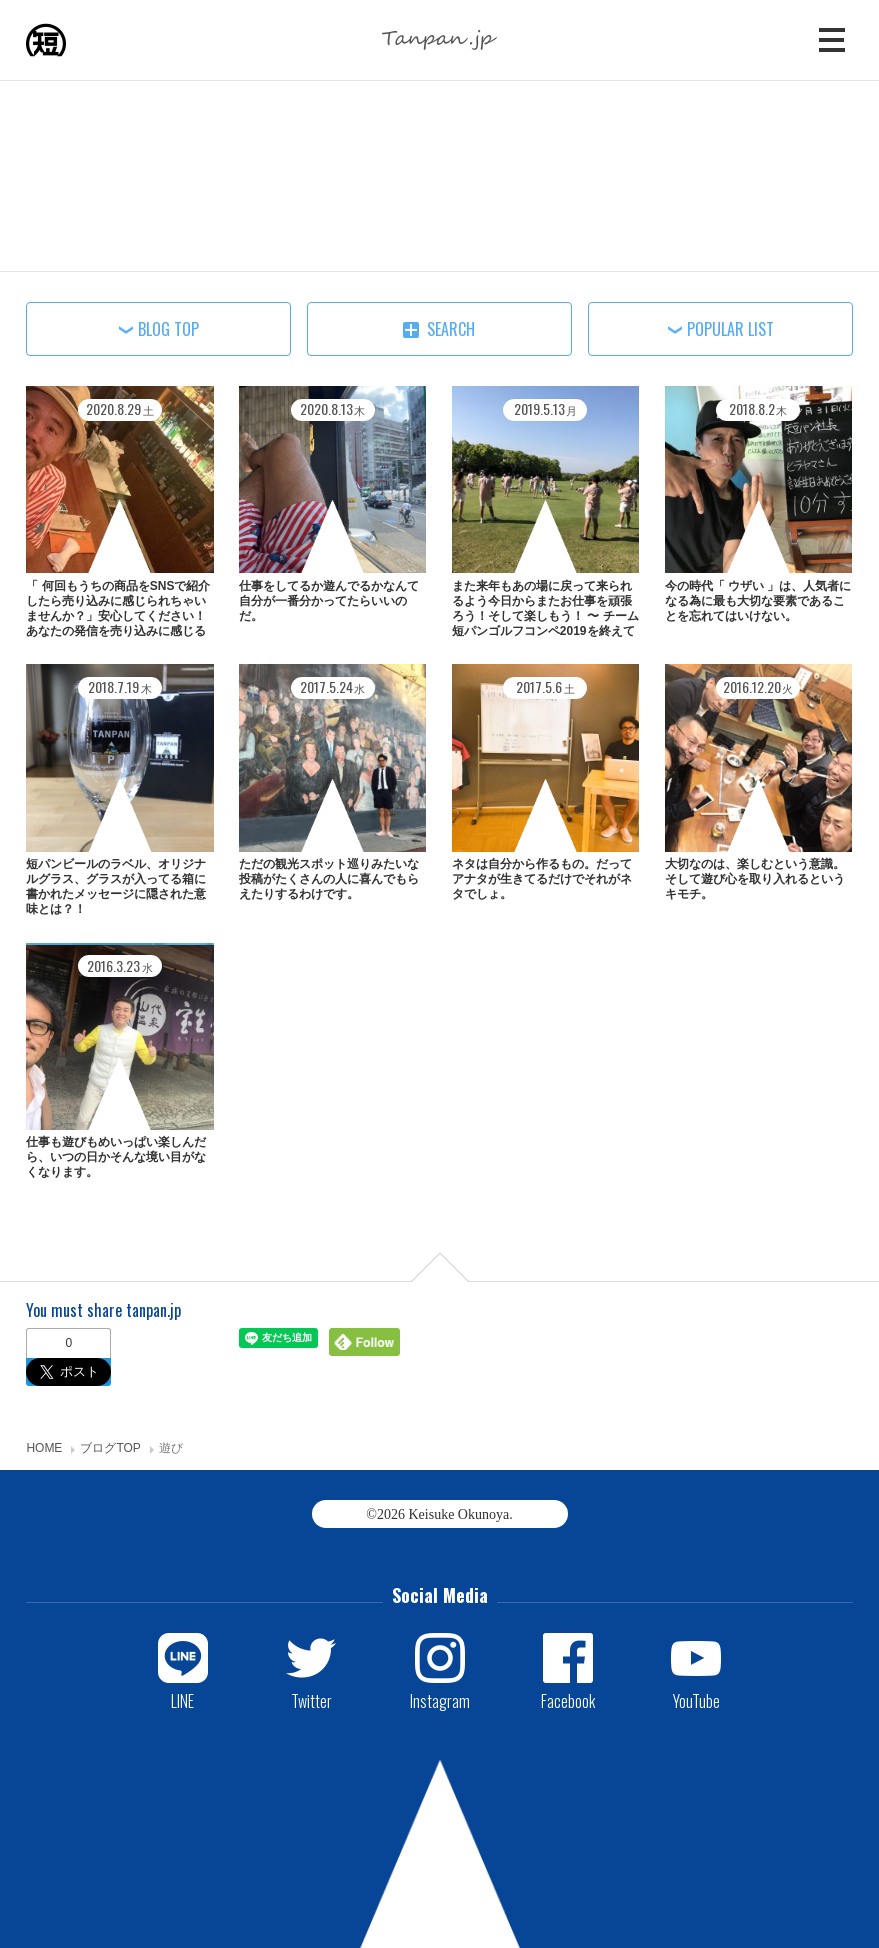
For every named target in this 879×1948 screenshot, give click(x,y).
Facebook (568, 1700)
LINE (182, 1700)
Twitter (311, 1700)
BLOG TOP (168, 329)
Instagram (440, 1700)
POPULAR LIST (730, 329)
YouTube (696, 1700)
